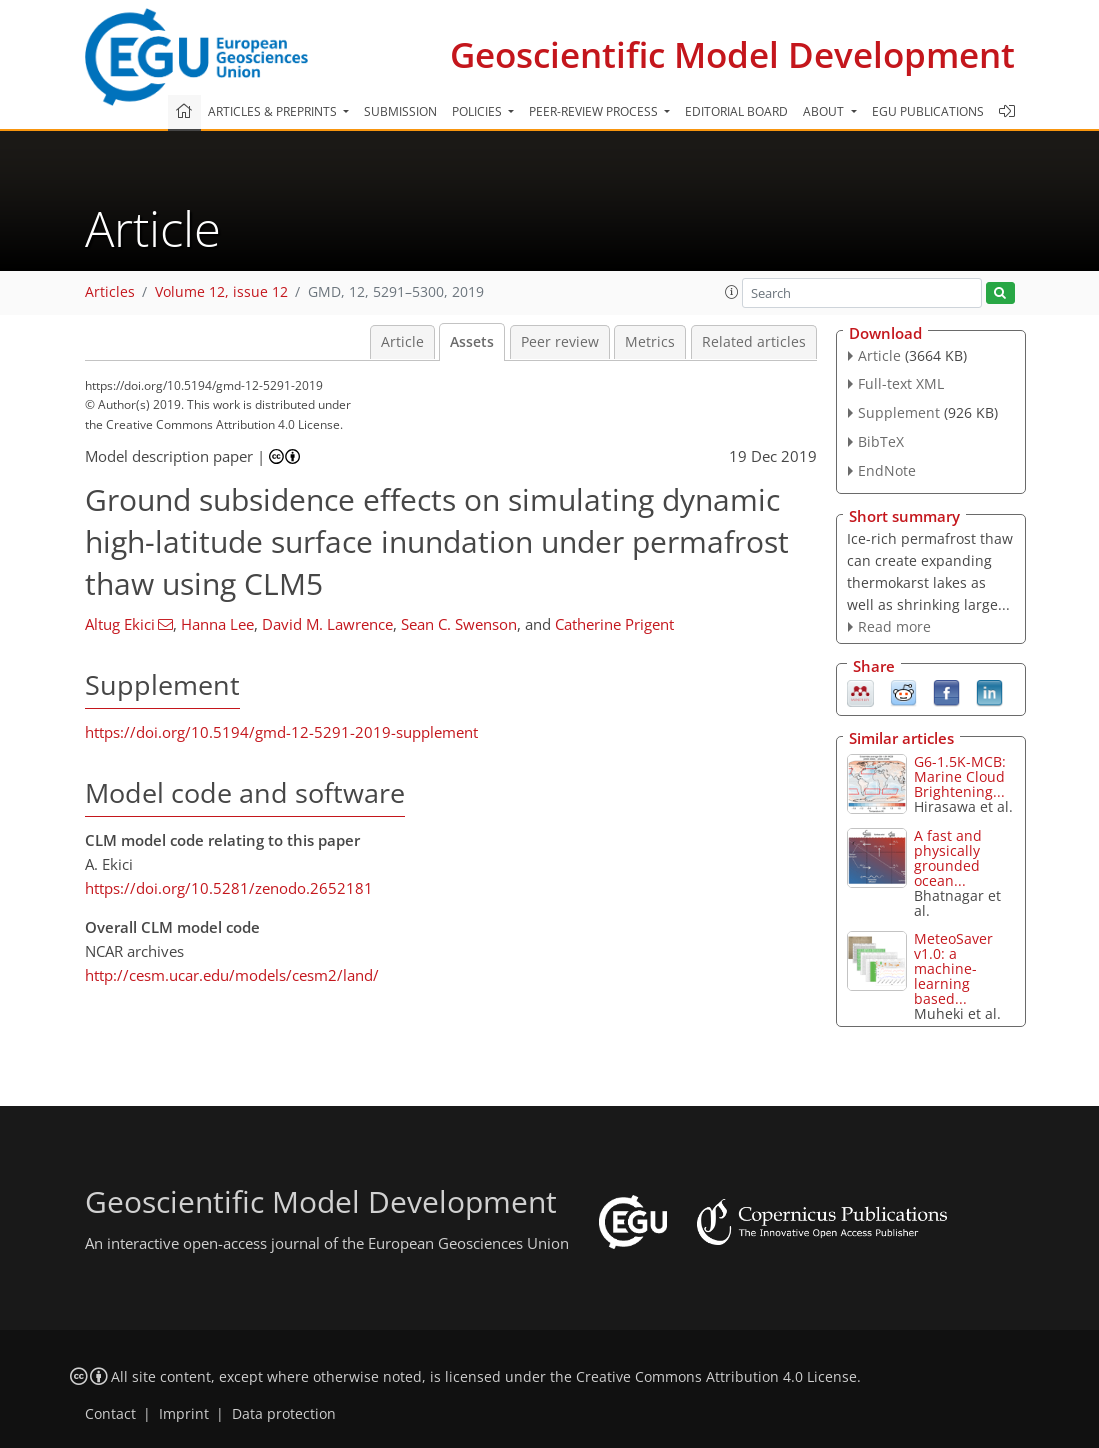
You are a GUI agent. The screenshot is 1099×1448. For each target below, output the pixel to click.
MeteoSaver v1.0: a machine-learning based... (953, 968)
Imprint (184, 1414)
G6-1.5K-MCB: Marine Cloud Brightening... (960, 776)
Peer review (560, 342)
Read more (894, 626)
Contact (110, 1414)
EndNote (887, 470)
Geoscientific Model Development (732, 54)
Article (402, 342)
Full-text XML (901, 383)
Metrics (650, 342)
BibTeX (881, 441)
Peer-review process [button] (595, 111)
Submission (400, 111)
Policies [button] (478, 111)
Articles (110, 292)
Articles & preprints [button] (274, 111)
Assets (472, 342)
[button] (732, 292)
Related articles (754, 342)
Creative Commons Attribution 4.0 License (716, 1377)
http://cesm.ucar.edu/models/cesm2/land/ (232, 975)
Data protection (284, 1414)
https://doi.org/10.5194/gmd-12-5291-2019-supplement (281, 732)
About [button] (825, 111)
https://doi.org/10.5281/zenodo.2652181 (229, 888)
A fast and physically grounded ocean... (948, 858)
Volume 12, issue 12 (221, 292)
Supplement (899, 412)
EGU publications (928, 111)
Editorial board (736, 111)
